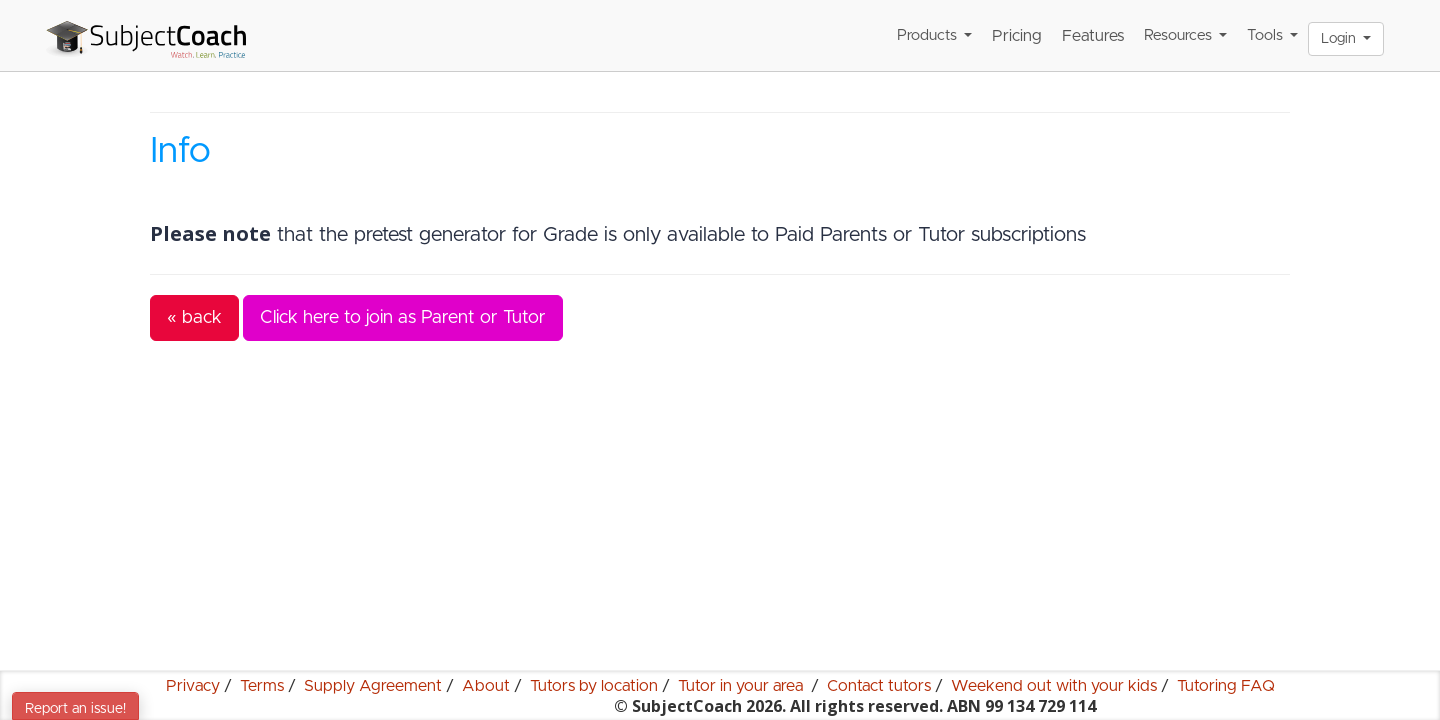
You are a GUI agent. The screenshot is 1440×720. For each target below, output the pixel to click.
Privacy (193, 686)
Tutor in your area (742, 686)
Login (1346, 39)
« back (194, 318)
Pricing (1017, 36)
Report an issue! (75, 709)
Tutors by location (594, 686)
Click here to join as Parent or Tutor (403, 318)
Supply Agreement (373, 686)
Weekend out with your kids (1054, 686)
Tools (1272, 35)
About (486, 686)
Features (1093, 36)
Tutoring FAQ (1226, 686)
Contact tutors (879, 686)
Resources (1185, 35)
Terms (262, 686)
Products (934, 35)
